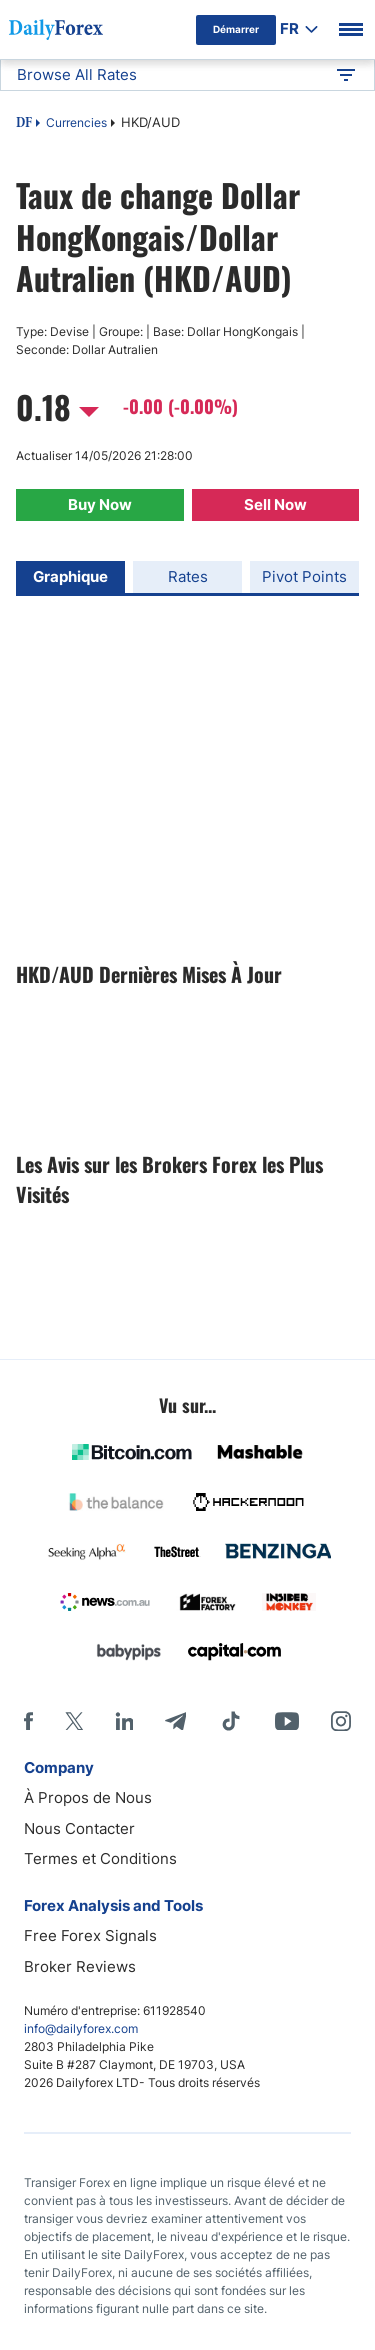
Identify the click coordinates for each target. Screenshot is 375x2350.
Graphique (70, 576)
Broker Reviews (80, 1966)
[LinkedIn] (124, 1721)
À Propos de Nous (88, 1797)
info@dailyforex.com (81, 2028)
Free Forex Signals (90, 1935)
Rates (188, 576)
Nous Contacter (79, 1828)
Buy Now (100, 504)
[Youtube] (287, 1721)
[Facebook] (28, 1721)
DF (24, 124)
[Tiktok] (231, 1721)
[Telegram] (175, 1721)
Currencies (76, 122)
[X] (74, 1721)
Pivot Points (304, 576)
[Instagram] (341, 1721)
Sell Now (275, 504)
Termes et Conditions (100, 1858)
